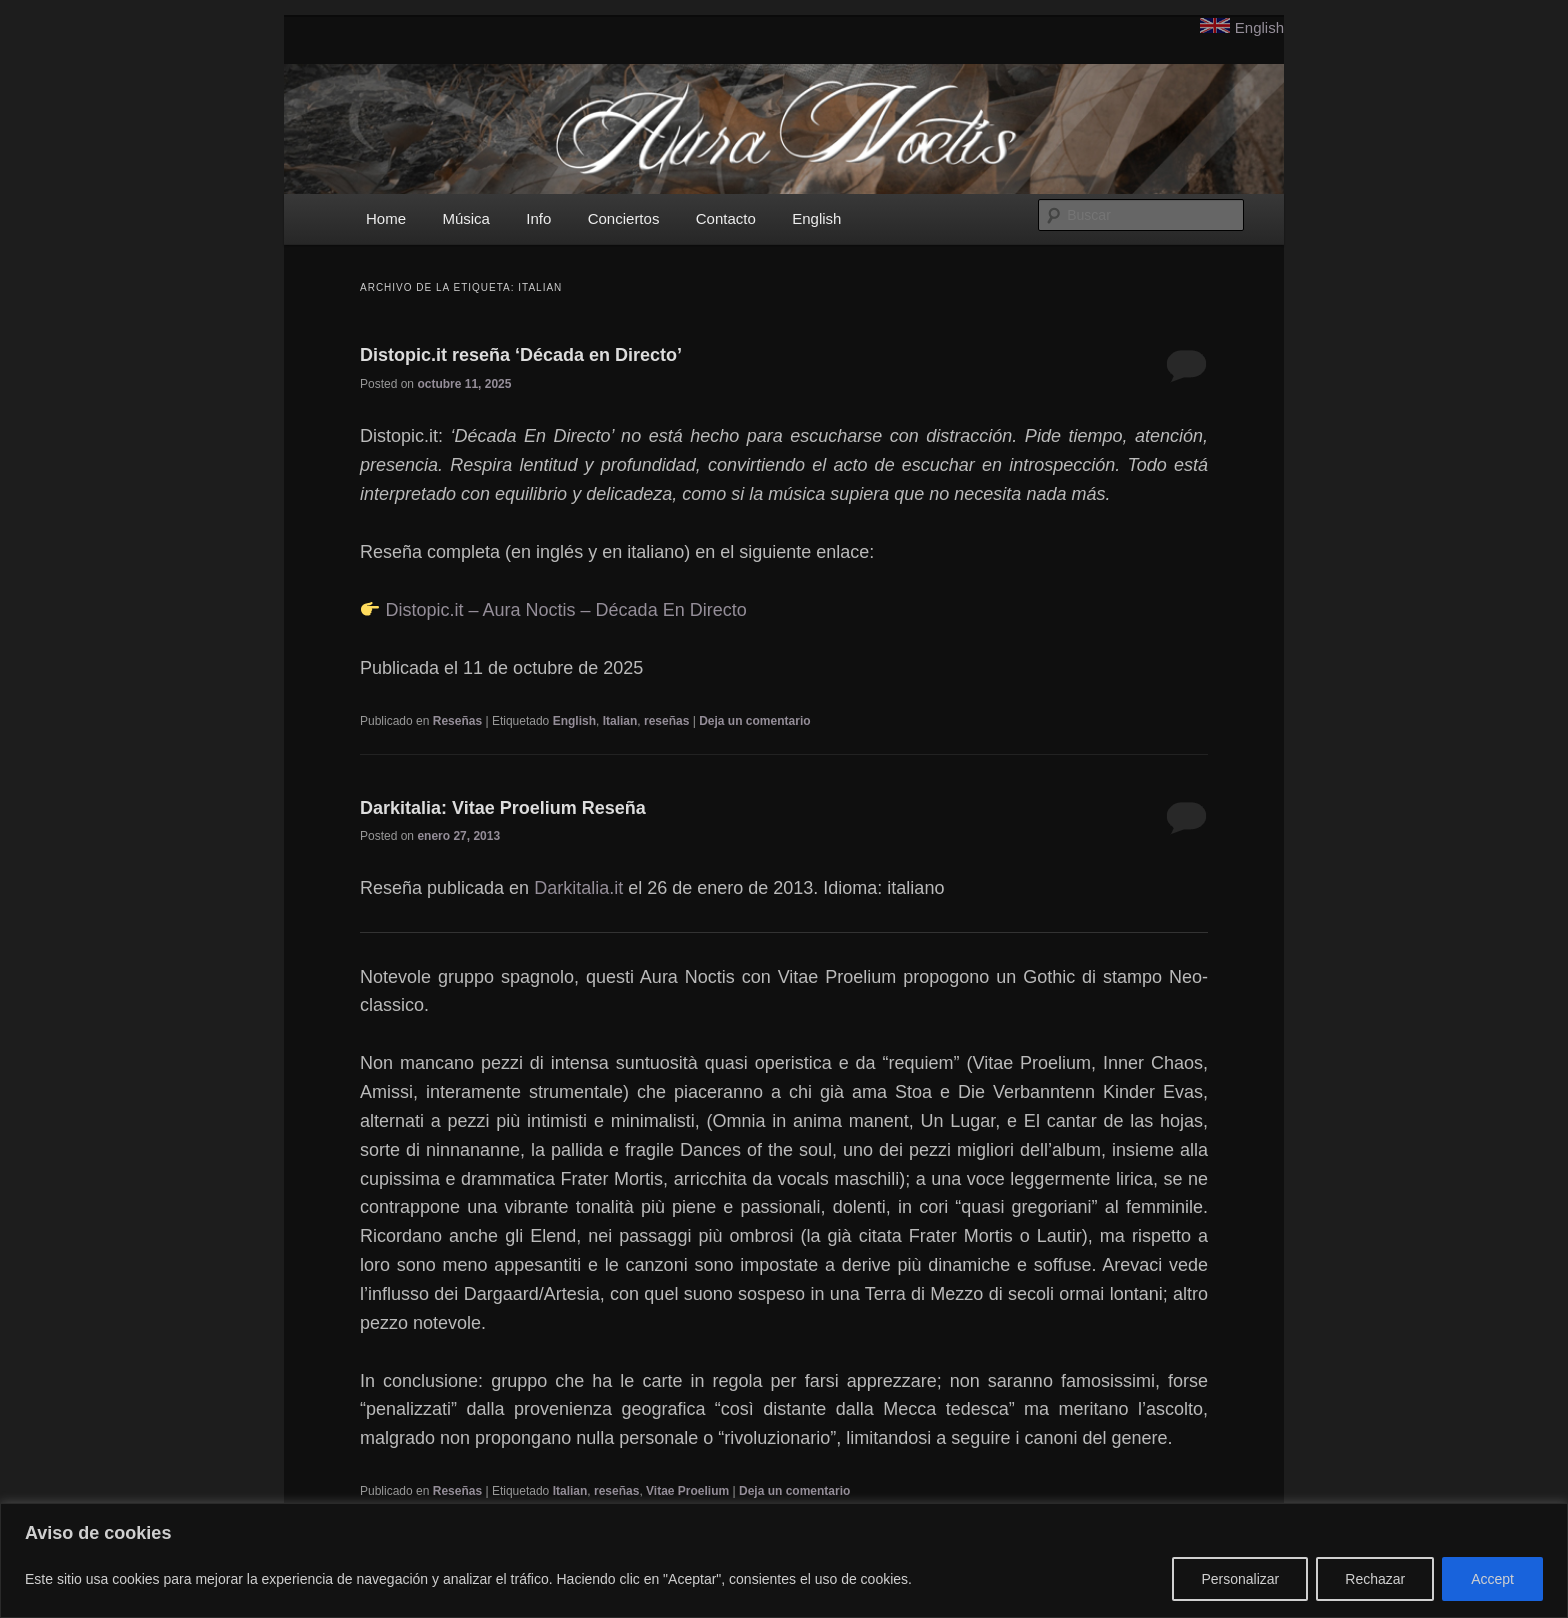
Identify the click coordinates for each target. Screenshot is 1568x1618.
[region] (784, 1560)
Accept (1492, 1579)
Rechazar (1375, 1579)
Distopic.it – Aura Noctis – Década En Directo (566, 610)
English (1259, 27)
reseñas (666, 721)
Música (466, 218)
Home (386, 218)
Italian (620, 721)
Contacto (726, 218)
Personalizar (1240, 1579)
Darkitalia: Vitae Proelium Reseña (503, 808)
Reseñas (457, 721)
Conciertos (624, 218)
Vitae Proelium (687, 1491)
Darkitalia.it (578, 888)
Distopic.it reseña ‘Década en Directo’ (521, 355)
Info (538, 218)
